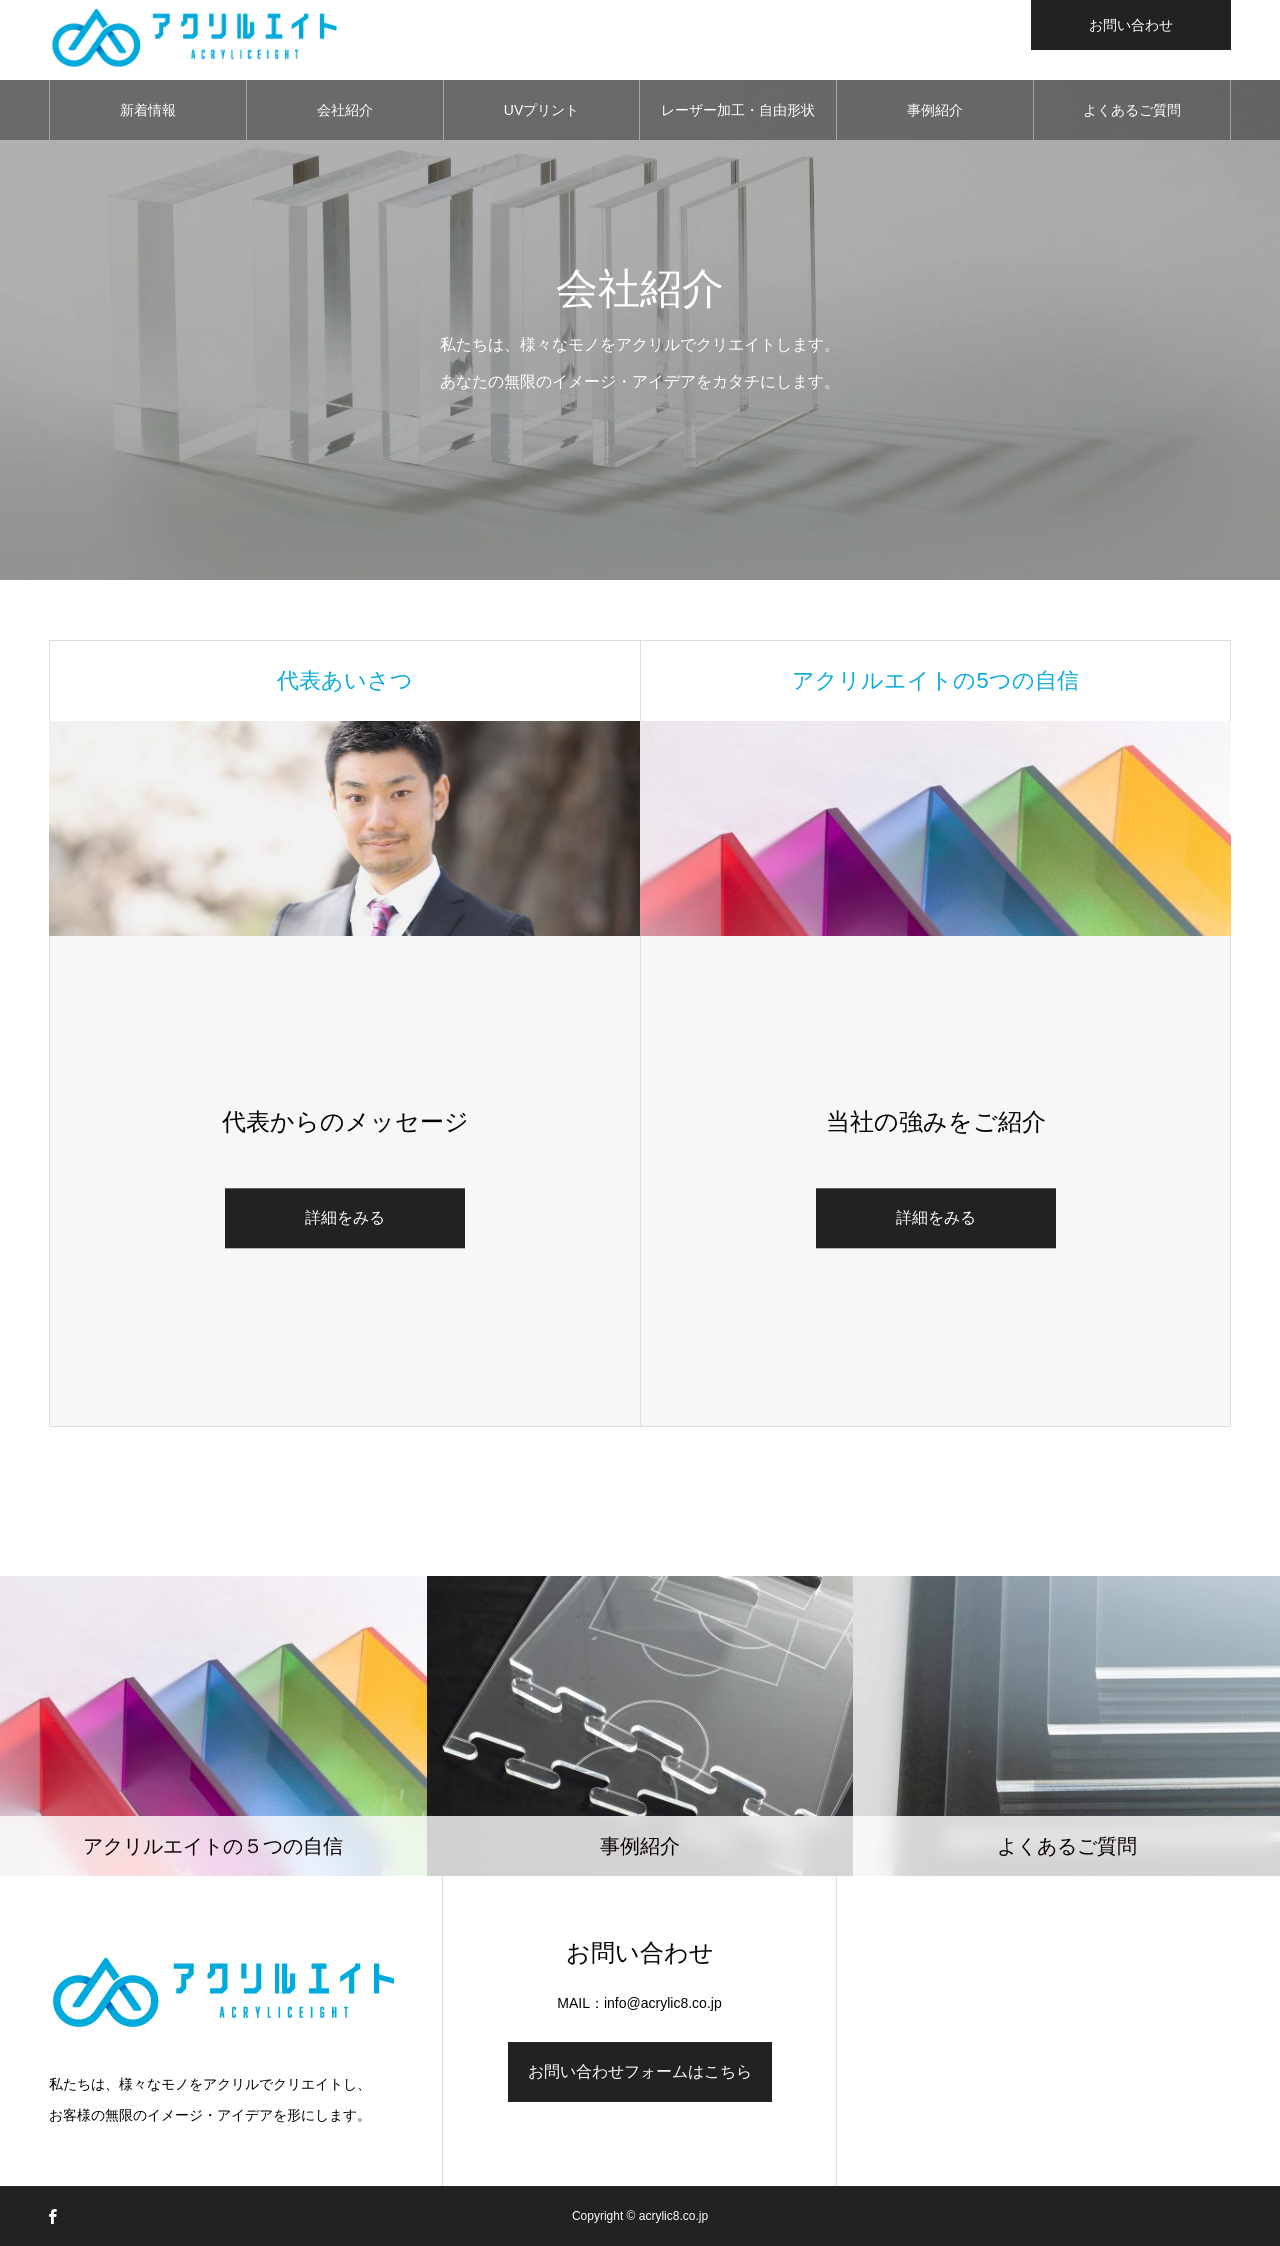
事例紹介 (935, 110)
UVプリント (541, 110)
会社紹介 (345, 110)
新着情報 (148, 110)
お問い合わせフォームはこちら (640, 2071)
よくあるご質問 (1132, 110)
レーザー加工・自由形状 (738, 110)
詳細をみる (345, 1218)
